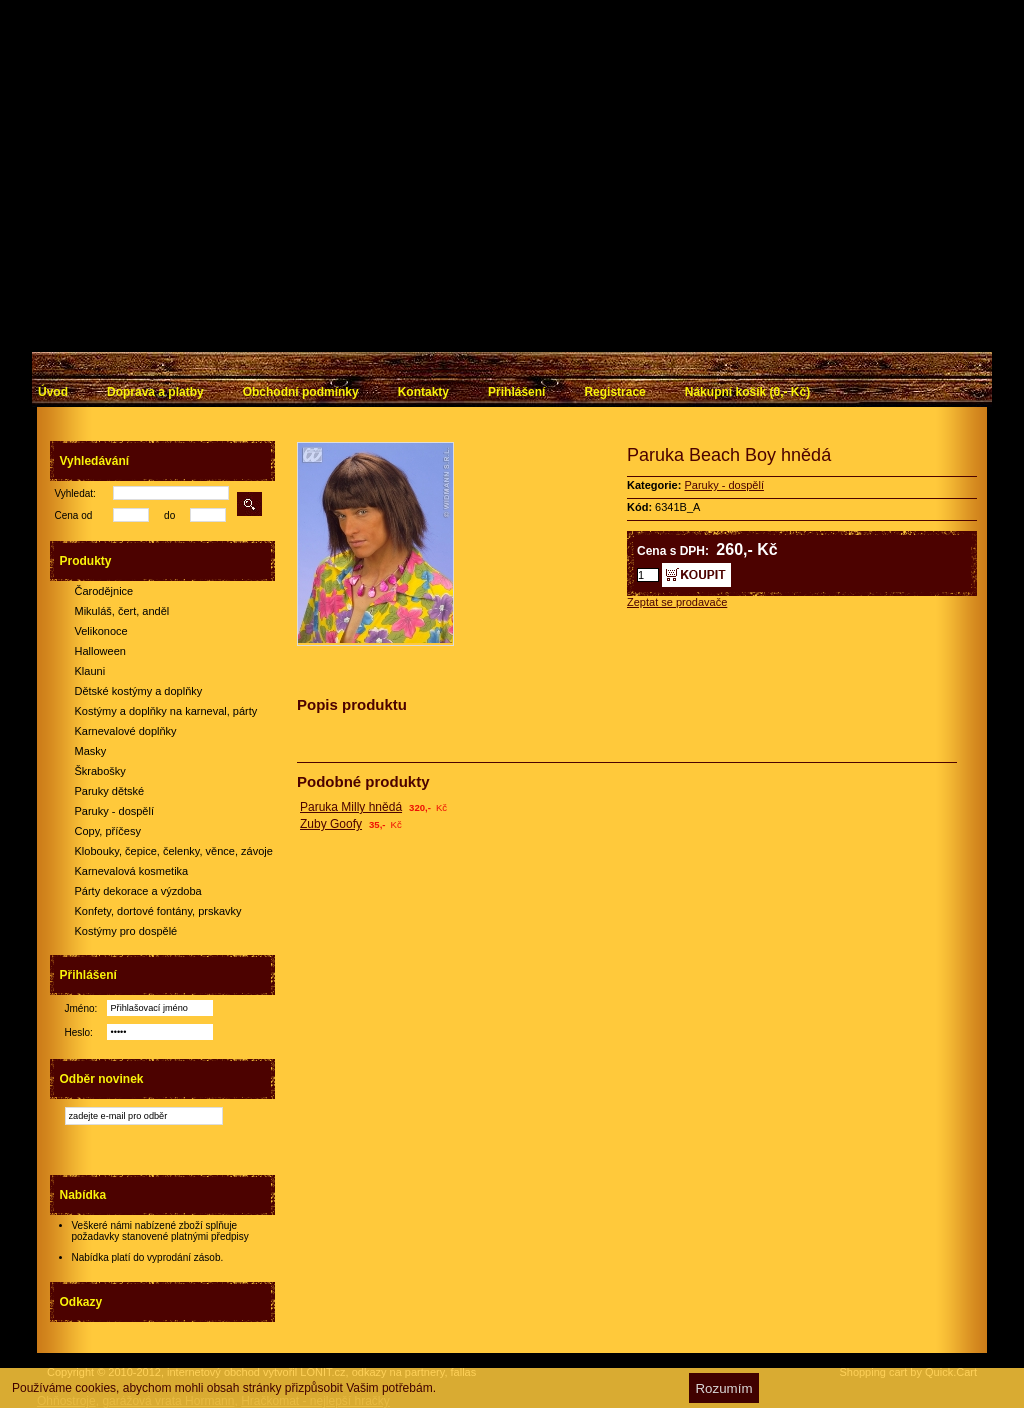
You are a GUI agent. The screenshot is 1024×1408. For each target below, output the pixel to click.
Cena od (74, 515)
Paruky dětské (110, 791)
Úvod (53, 392)
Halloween (100, 651)
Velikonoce (101, 631)
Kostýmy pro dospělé (126, 931)
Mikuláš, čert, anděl (122, 611)
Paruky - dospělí (114, 811)
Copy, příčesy (108, 831)
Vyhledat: (75, 493)
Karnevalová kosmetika (132, 871)
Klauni (90, 671)
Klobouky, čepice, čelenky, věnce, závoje (174, 851)
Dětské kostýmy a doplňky (139, 691)
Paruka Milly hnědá (351, 807)
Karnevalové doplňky (126, 731)
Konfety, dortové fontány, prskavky (158, 911)
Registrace (614, 392)
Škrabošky (100, 771)
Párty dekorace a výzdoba (138, 891)
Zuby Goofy (331, 824)
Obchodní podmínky (301, 392)
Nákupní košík (747, 392)
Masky (91, 751)
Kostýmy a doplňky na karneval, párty (166, 711)
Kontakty (423, 392)
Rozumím (723, 1388)
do (169, 515)
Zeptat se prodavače (677, 602)
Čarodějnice (104, 591)
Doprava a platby (155, 392)
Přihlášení (516, 392)
